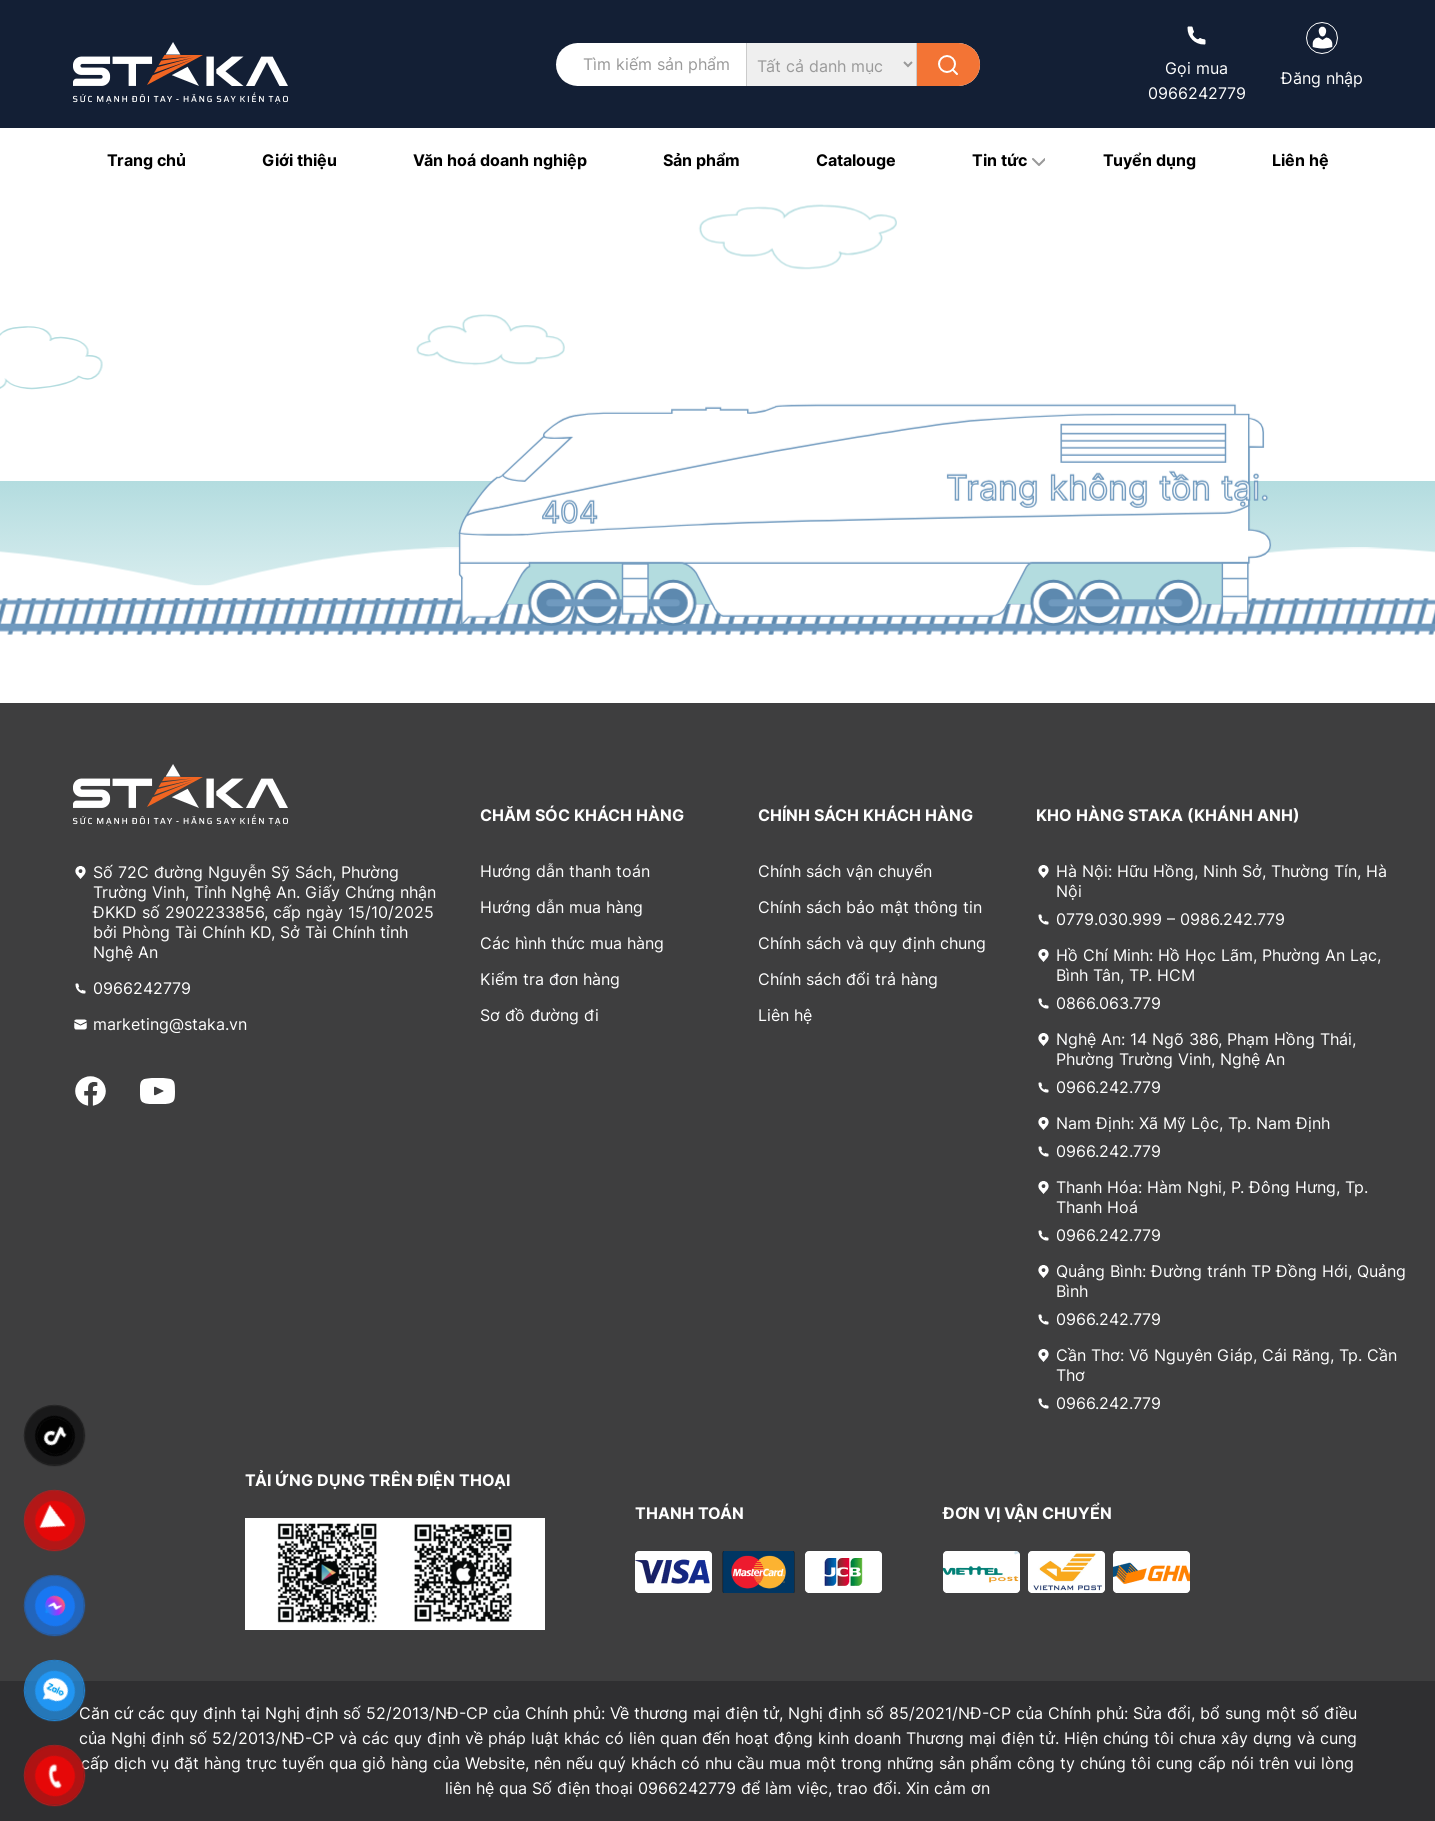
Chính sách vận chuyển (845, 871)
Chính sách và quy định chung (872, 943)
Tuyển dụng (1149, 160)
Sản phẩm (701, 160)
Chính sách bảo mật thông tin (870, 907)
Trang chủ (146, 160)
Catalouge (856, 160)
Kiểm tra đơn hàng (550, 979)
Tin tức (999, 160)
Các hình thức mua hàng (572, 943)
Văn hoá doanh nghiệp (500, 160)
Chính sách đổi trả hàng (848, 979)
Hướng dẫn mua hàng (561, 907)
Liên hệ (1300, 160)
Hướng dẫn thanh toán (565, 871)
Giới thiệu (299, 160)
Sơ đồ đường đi (539, 1015)
